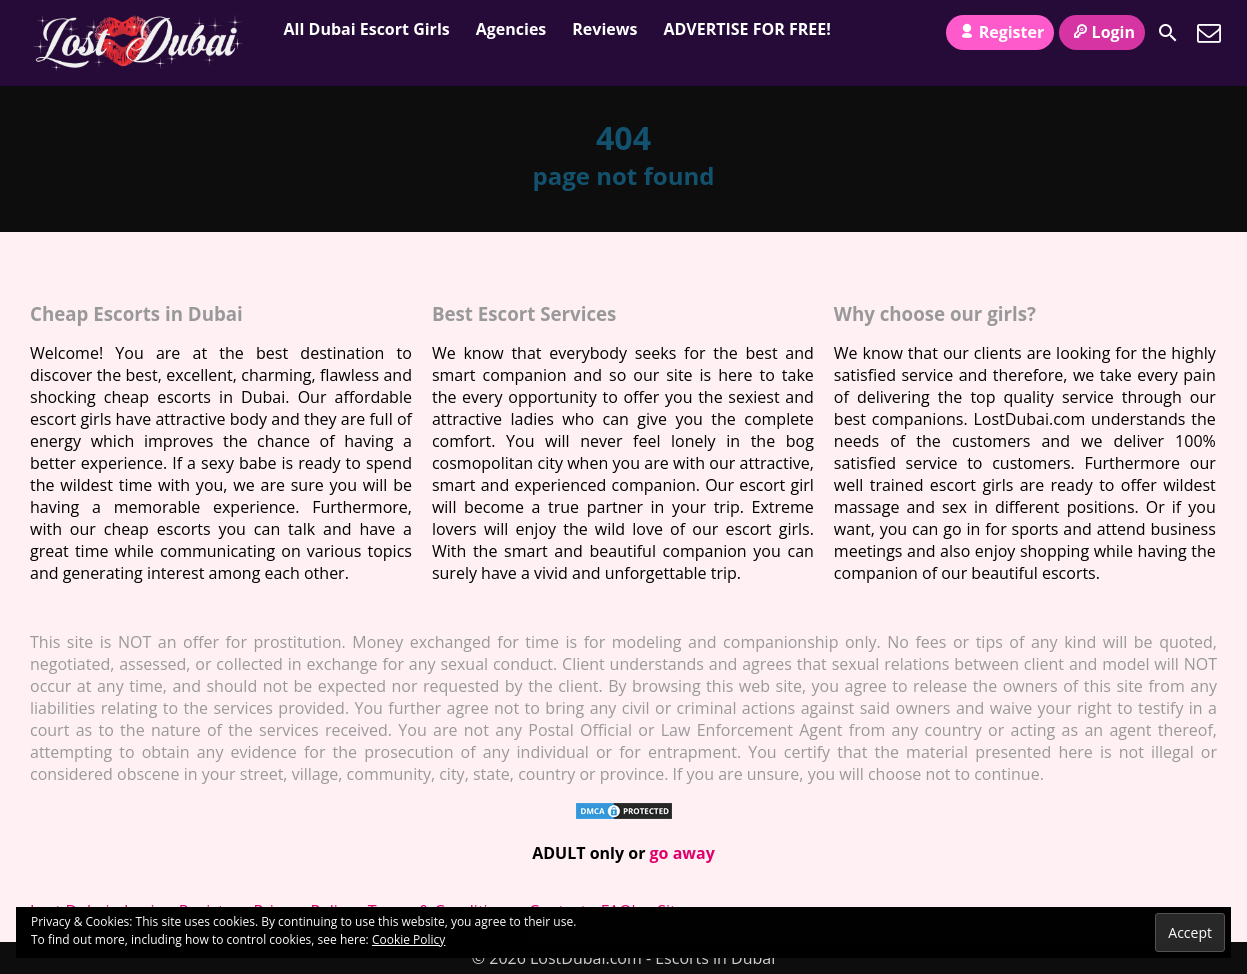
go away (682, 853)
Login (1102, 32)
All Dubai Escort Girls (367, 29)
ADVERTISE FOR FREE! (746, 29)
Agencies (511, 29)
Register (1000, 32)
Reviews (604, 29)
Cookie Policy (408, 939)
